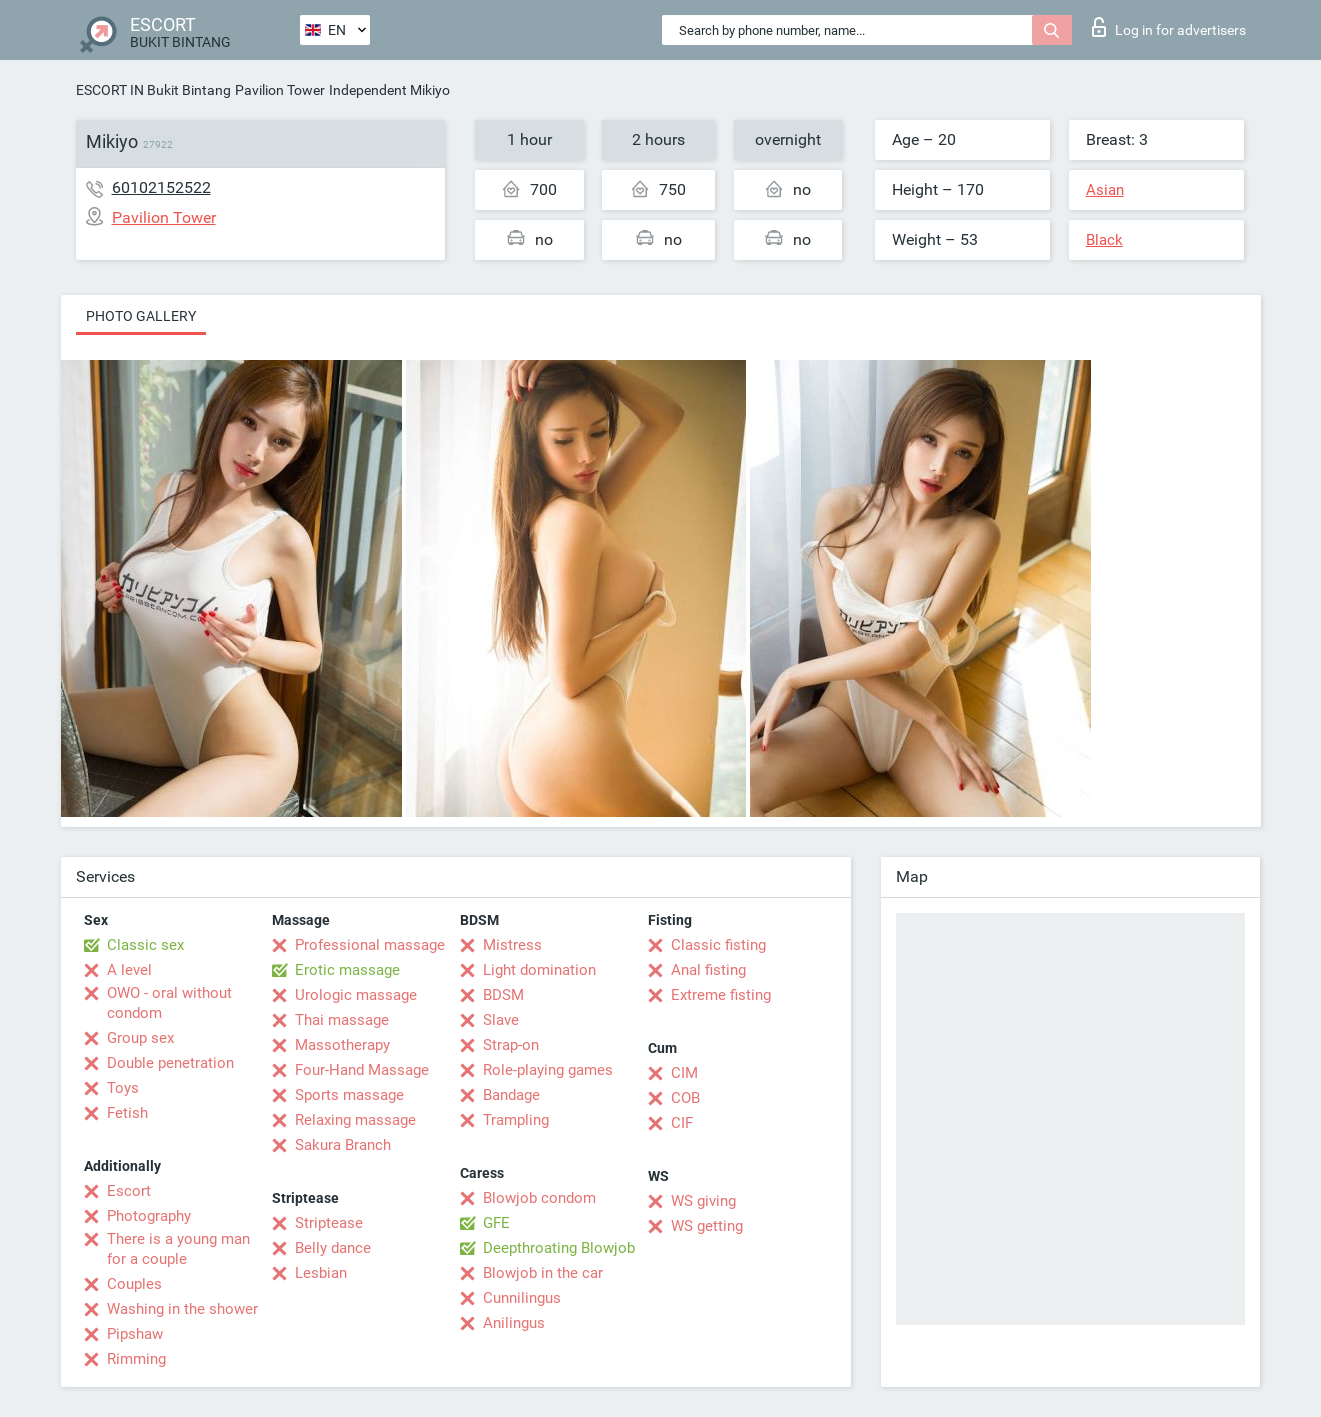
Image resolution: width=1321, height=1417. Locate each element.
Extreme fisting (721, 995)
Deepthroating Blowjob (559, 1248)
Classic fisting (718, 945)
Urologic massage (356, 995)
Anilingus (514, 1323)
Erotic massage (347, 970)
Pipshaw (135, 1334)
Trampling (516, 1120)
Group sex (140, 1038)
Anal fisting (708, 970)
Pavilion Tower (280, 90)
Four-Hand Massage (362, 1070)
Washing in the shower (182, 1309)
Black (1104, 240)
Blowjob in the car (543, 1273)
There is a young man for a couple (178, 1249)
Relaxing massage (355, 1120)
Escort (129, 1191)
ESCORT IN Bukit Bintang (153, 90)
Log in (1169, 27)
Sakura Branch (343, 1145)
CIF (682, 1123)
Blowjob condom (539, 1198)
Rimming (136, 1359)
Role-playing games (548, 1070)
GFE (496, 1223)
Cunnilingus (522, 1298)
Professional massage (370, 945)
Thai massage (342, 1020)
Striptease (329, 1223)
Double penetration (170, 1063)
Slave (501, 1020)
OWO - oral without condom (169, 1003)
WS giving (703, 1201)
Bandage (511, 1095)
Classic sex (145, 945)
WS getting (707, 1226)
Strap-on (511, 1045)
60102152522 (161, 187)
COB (685, 1098)
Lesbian (321, 1273)
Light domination (539, 970)
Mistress (512, 945)
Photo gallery (141, 316)
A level (129, 970)
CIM (684, 1073)
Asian (1105, 190)
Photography (149, 1216)
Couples (134, 1284)
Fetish (127, 1113)
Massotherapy (342, 1045)
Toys (123, 1088)
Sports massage (349, 1095)
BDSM (503, 995)
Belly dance (333, 1248)
